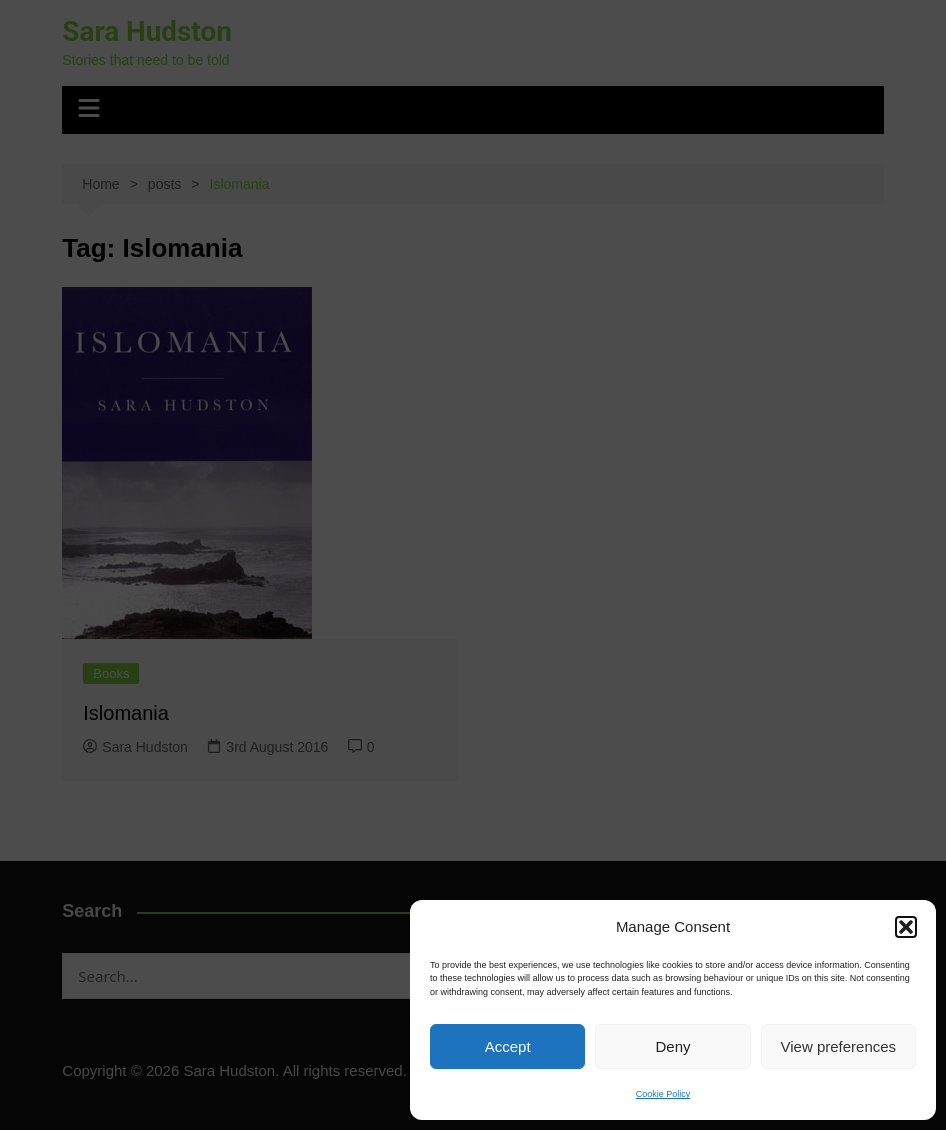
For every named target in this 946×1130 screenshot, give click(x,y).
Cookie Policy (663, 1094)
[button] (906, 927)
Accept (508, 1046)
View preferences (839, 1046)
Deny (672, 1046)
